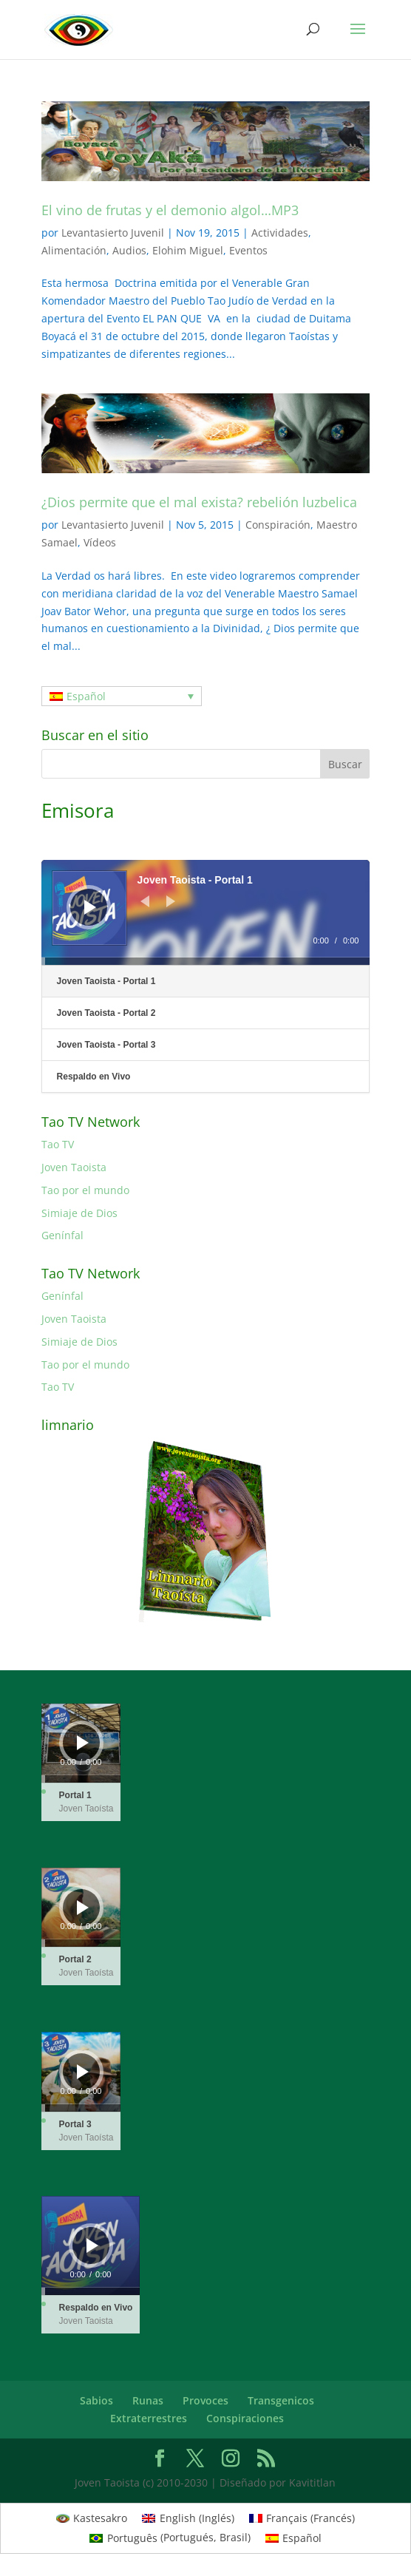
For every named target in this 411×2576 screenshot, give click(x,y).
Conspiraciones (245, 2418)
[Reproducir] (90, 907)
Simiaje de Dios (79, 1213)
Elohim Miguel (187, 250)
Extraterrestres (148, 2418)
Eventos (248, 250)
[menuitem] (121, 696)
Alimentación (73, 250)
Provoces (205, 2400)
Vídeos (100, 542)
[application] (205, 912)
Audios (129, 250)
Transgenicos (281, 2400)
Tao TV (57, 1144)
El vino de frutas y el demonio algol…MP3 (170, 210)
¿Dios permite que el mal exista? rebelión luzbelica (199, 502)
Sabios (96, 2400)
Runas (147, 2400)
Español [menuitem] (86, 696)
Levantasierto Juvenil (112, 233)
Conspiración (277, 525)
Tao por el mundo (85, 1190)
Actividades (279, 233)
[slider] (205, 961)
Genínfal (62, 1235)
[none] (121, 696)
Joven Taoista (73, 1167)
